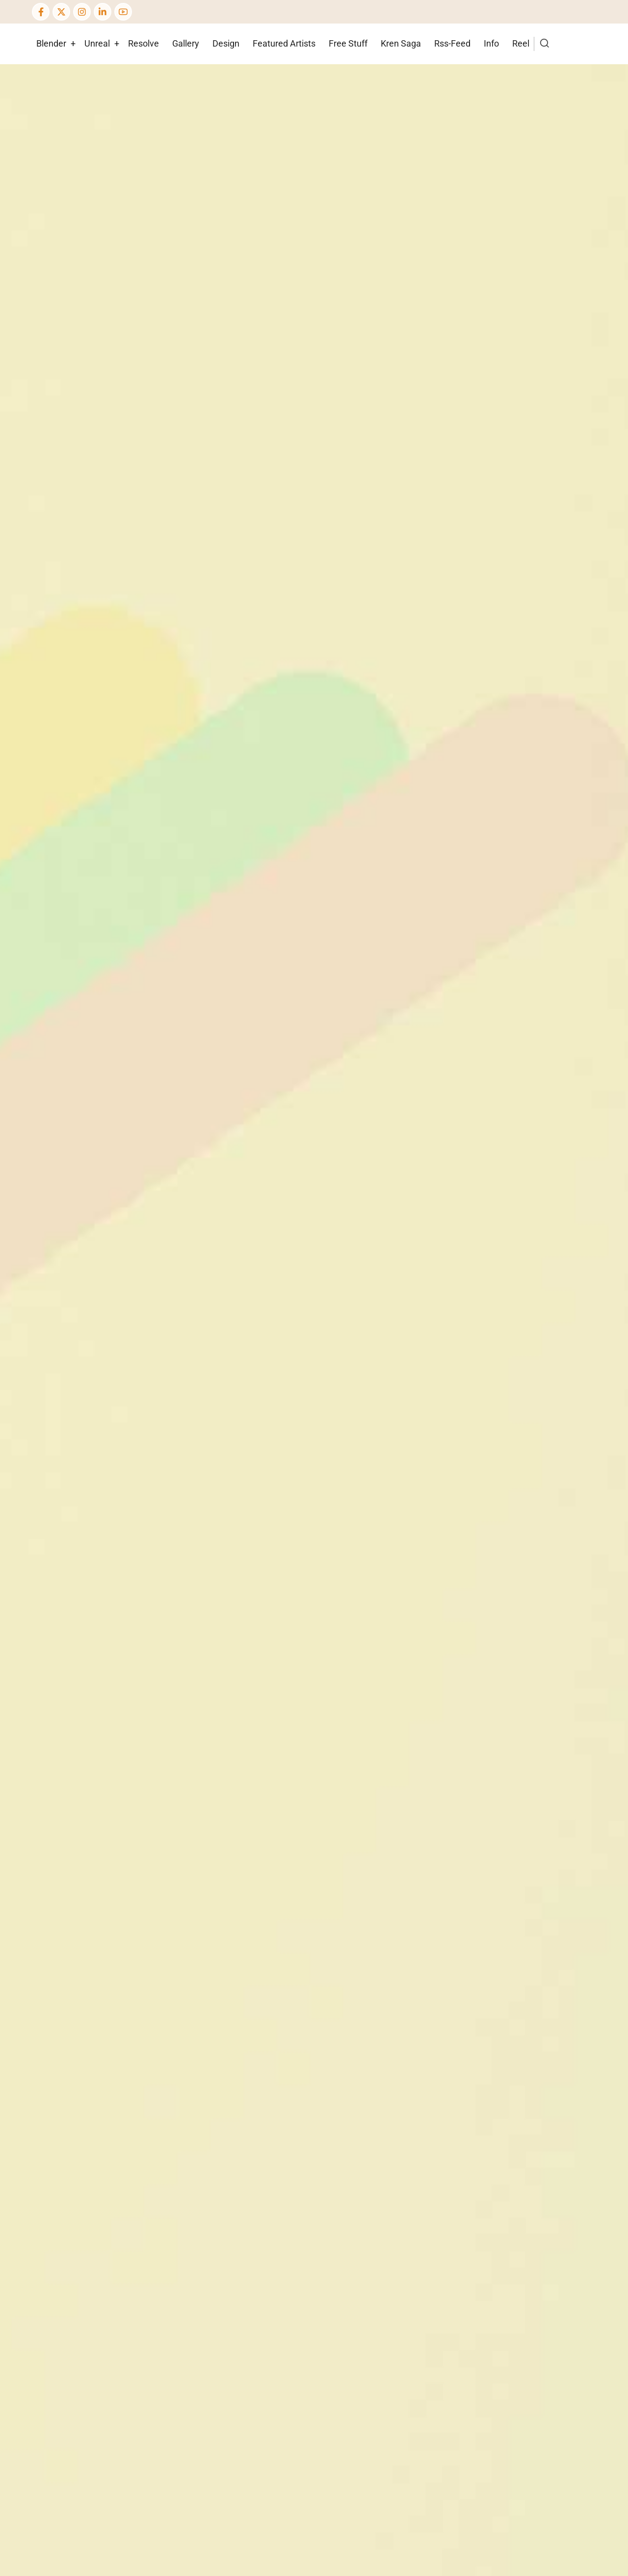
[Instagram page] (82, 12)
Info (491, 43)
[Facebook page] (41, 12)
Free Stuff (348, 43)
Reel (520, 43)
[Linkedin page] (102, 12)
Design (225, 43)
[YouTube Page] (123, 12)
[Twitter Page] (61, 12)
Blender (51, 43)
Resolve (143, 43)
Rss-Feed (452, 43)
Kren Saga (401, 43)
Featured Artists (284, 43)
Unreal (97, 43)
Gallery (185, 43)
